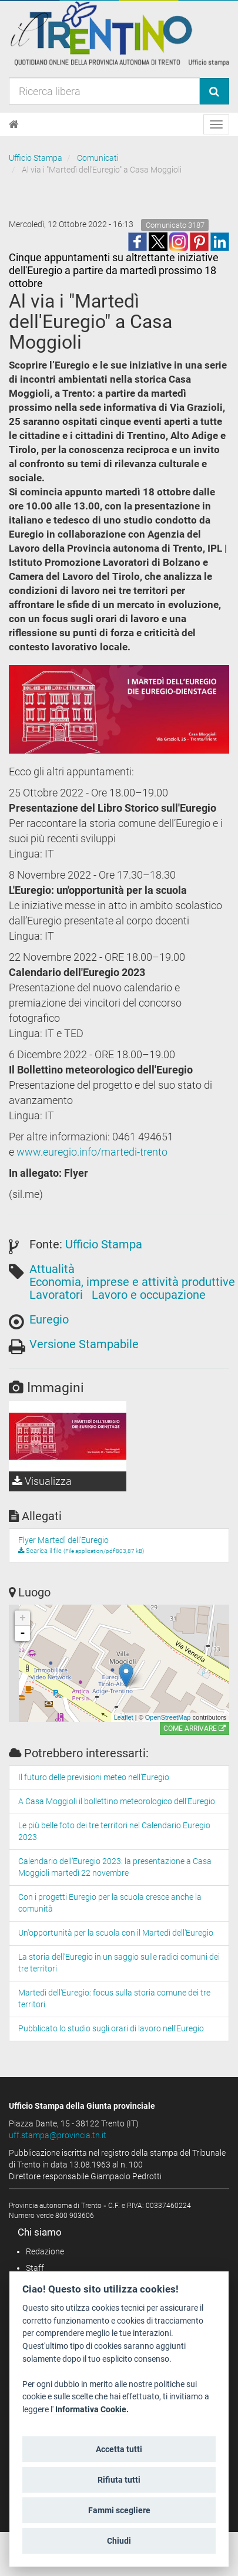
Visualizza (42, 1481)
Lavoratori (56, 1295)
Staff (35, 2268)
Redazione (45, 2251)
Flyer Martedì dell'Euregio (63, 1540)
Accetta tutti (119, 2449)
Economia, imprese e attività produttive (132, 1282)
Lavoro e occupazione (149, 1295)
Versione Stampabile (84, 1344)
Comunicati (98, 158)
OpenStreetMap (168, 1717)
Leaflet (123, 1717)
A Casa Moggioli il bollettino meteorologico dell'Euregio (116, 1801)
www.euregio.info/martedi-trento (91, 1152)
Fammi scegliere (119, 2510)
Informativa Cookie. (92, 2410)
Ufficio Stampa (35, 158)
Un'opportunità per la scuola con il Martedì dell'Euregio (115, 1932)
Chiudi (119, 2540)
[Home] (14, 124)
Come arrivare (194, 1728)
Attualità (52, 1269)
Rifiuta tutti (119, 2479)
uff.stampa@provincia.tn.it (57, 2135)
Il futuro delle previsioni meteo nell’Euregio (93, 1777)
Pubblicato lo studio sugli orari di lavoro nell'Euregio (111, 2028)
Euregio (49, 1319)
